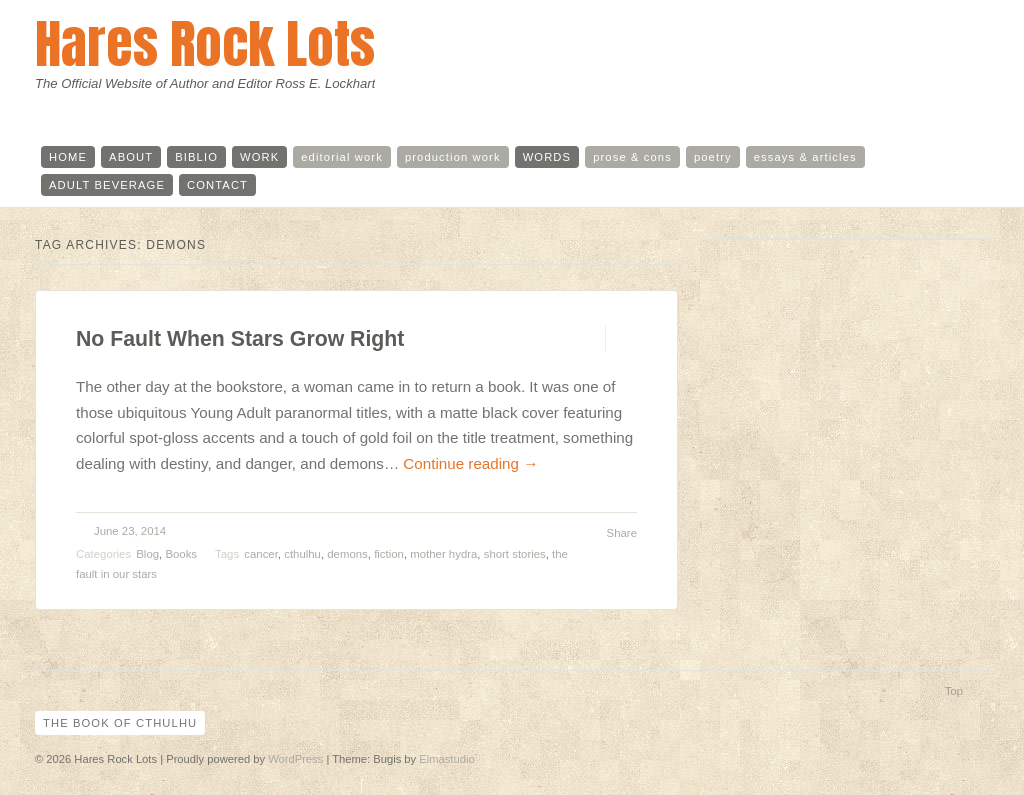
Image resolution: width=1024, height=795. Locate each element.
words (547, 157)
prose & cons (632, 157)
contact (217, 185)
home (68, 157)
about (131, 157)
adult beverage (107, 185)
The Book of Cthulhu (120, 723)
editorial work (342, 157)
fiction (389, 554)
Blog (147, 554)
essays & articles (805, 157)
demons (347, 554)
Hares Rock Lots (205, 43)
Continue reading (470, 463)
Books (181, 554)
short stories (515, 554)
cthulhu (302, 554)
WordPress (295, 759)
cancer (261, 554)
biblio (196, 157)
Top (954, 691)
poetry (713, 157)
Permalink (587, 338)
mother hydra (443, 554)
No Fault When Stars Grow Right (240, 339)
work (259, 157)
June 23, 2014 (130, 531)
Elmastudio (446, 759)
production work (453, 157)
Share (622, 533)
